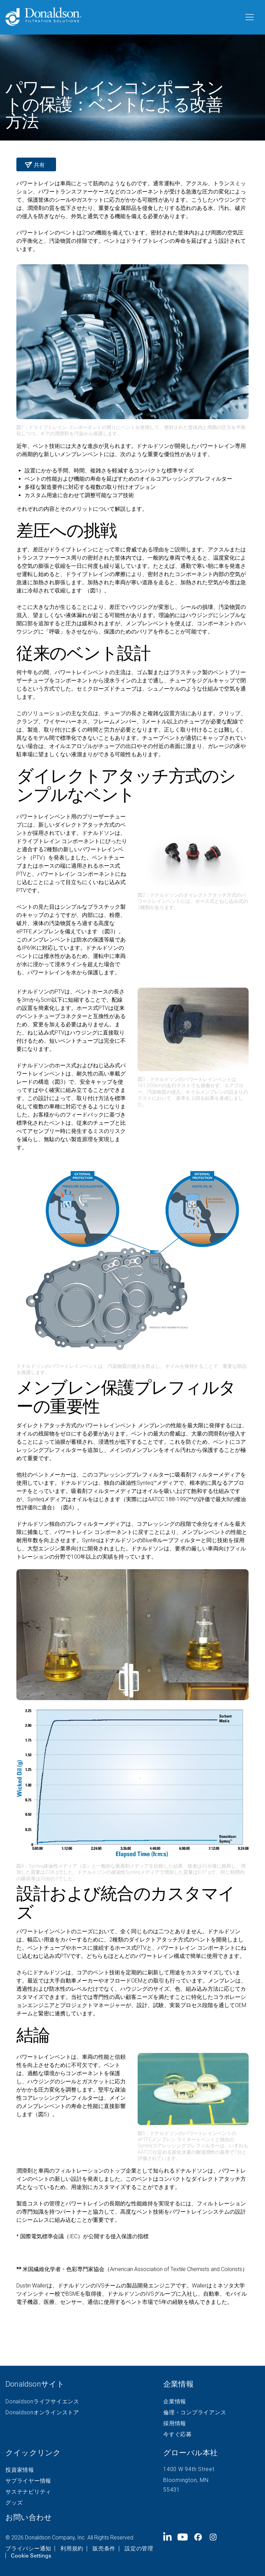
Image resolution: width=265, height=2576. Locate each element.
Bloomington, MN (185, 2480)
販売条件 (104, 2548)
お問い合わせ (28, 2517)
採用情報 (174, 2423)
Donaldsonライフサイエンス (42, 2401)
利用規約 (71, 2548)
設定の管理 (139, 2548)
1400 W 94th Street (188, 2469)
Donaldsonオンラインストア (42, 2412)
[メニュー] (249, 17)
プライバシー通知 (28, 2548)
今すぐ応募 (177, 2434)
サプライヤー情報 (28, 2481)
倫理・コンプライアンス (194, 2412)
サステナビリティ (28, 2492)
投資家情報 (19, 2470)
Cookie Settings (31, 2555)
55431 (171, 2489)
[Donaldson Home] (121, 17)
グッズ (14, 2503)
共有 (38, 165)
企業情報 (174, 2401)
